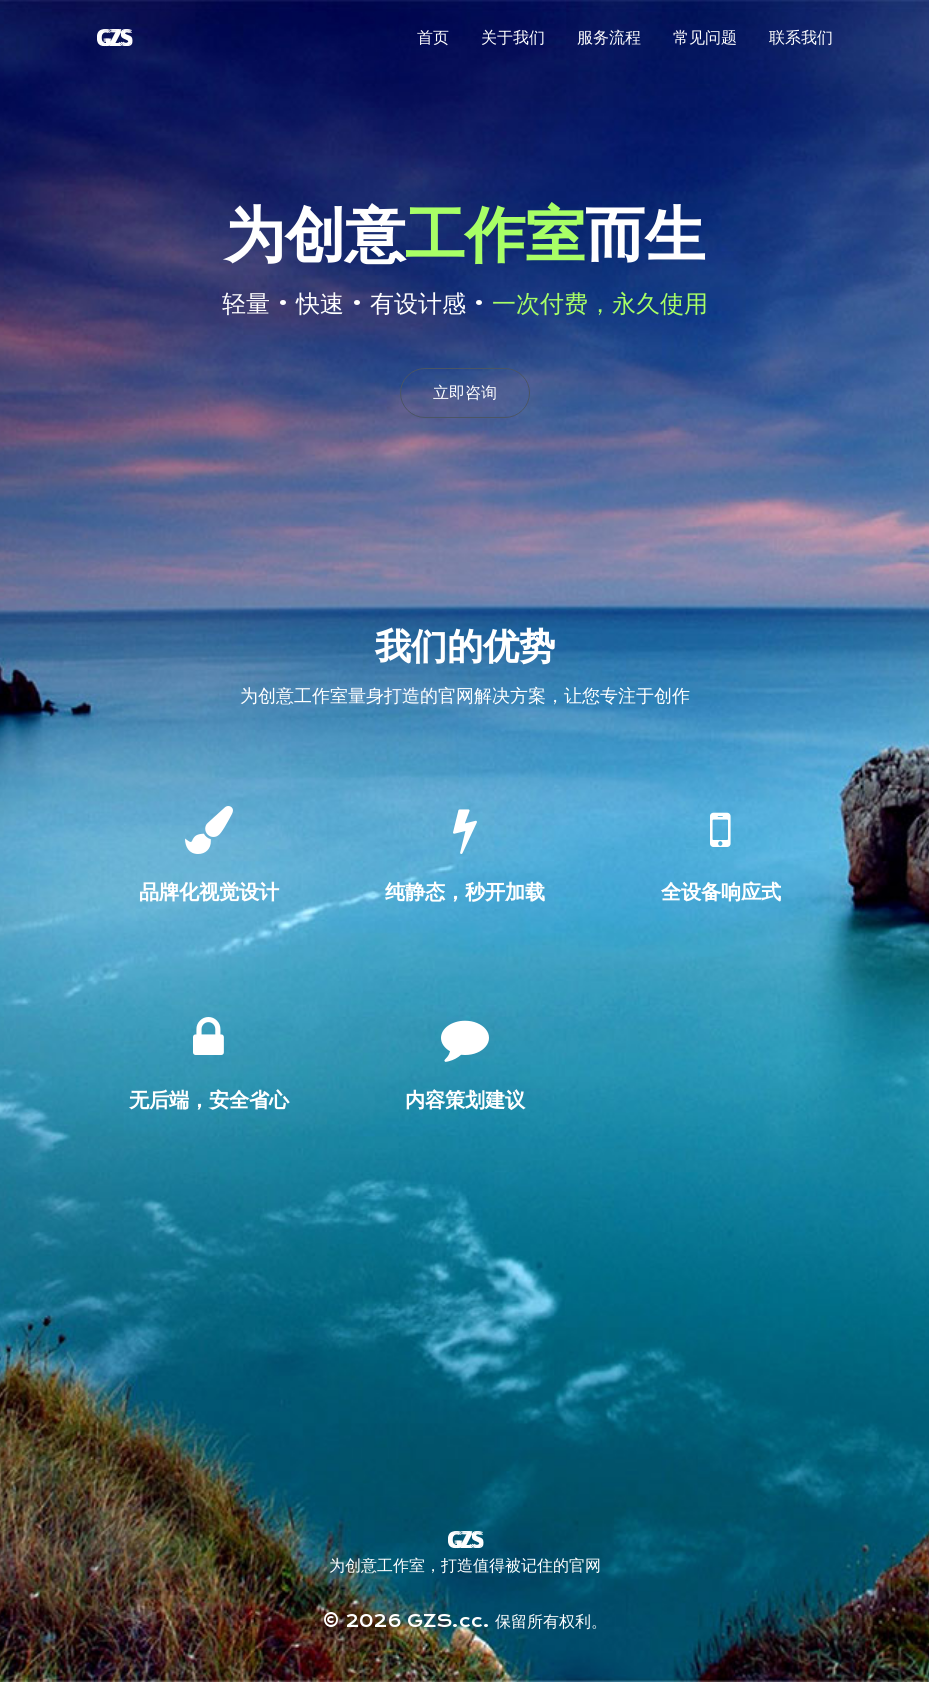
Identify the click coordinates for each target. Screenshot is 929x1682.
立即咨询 (465, 392)
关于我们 (513, 37)
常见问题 (705, 37)
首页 (433, 37)
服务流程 (609, 37)
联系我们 (801, 37)
